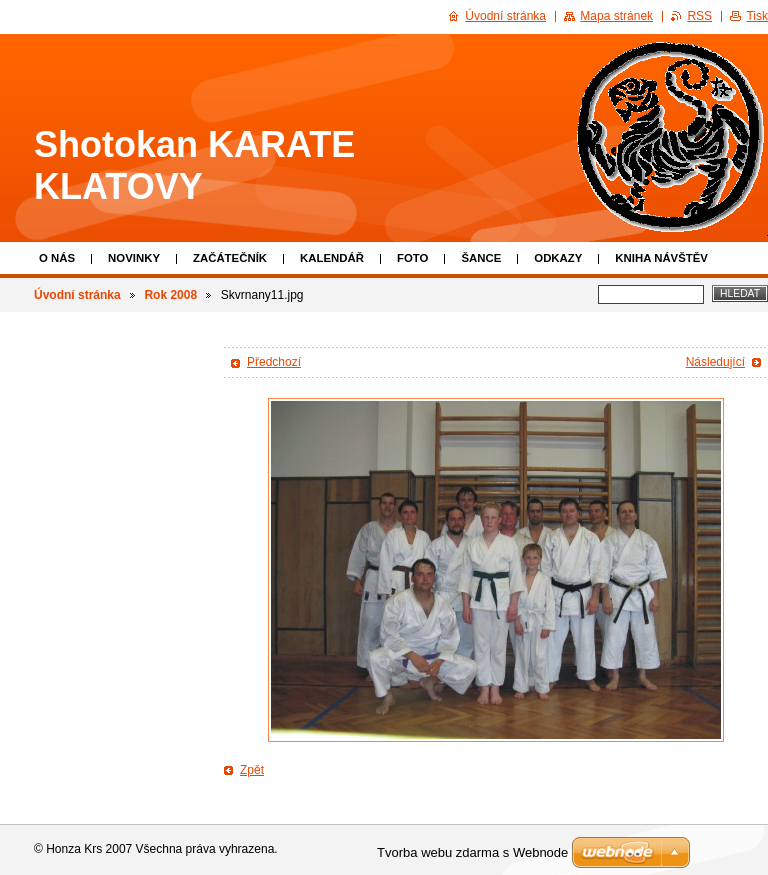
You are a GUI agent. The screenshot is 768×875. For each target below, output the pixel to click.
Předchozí (274, 362)
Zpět (252, 770)
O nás (57, 258)
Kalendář (332, 258)
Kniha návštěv (661, 258)
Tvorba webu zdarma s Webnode (472, 852)
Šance (481, 258)
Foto (412, 258)
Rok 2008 (170, 295)
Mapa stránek (616, 16)
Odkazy (558, 258)
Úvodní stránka (77, 295)
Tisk (757, 16)
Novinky (134, 258)
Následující (715, 362)
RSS (699, 16)
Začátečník (230, 258)
